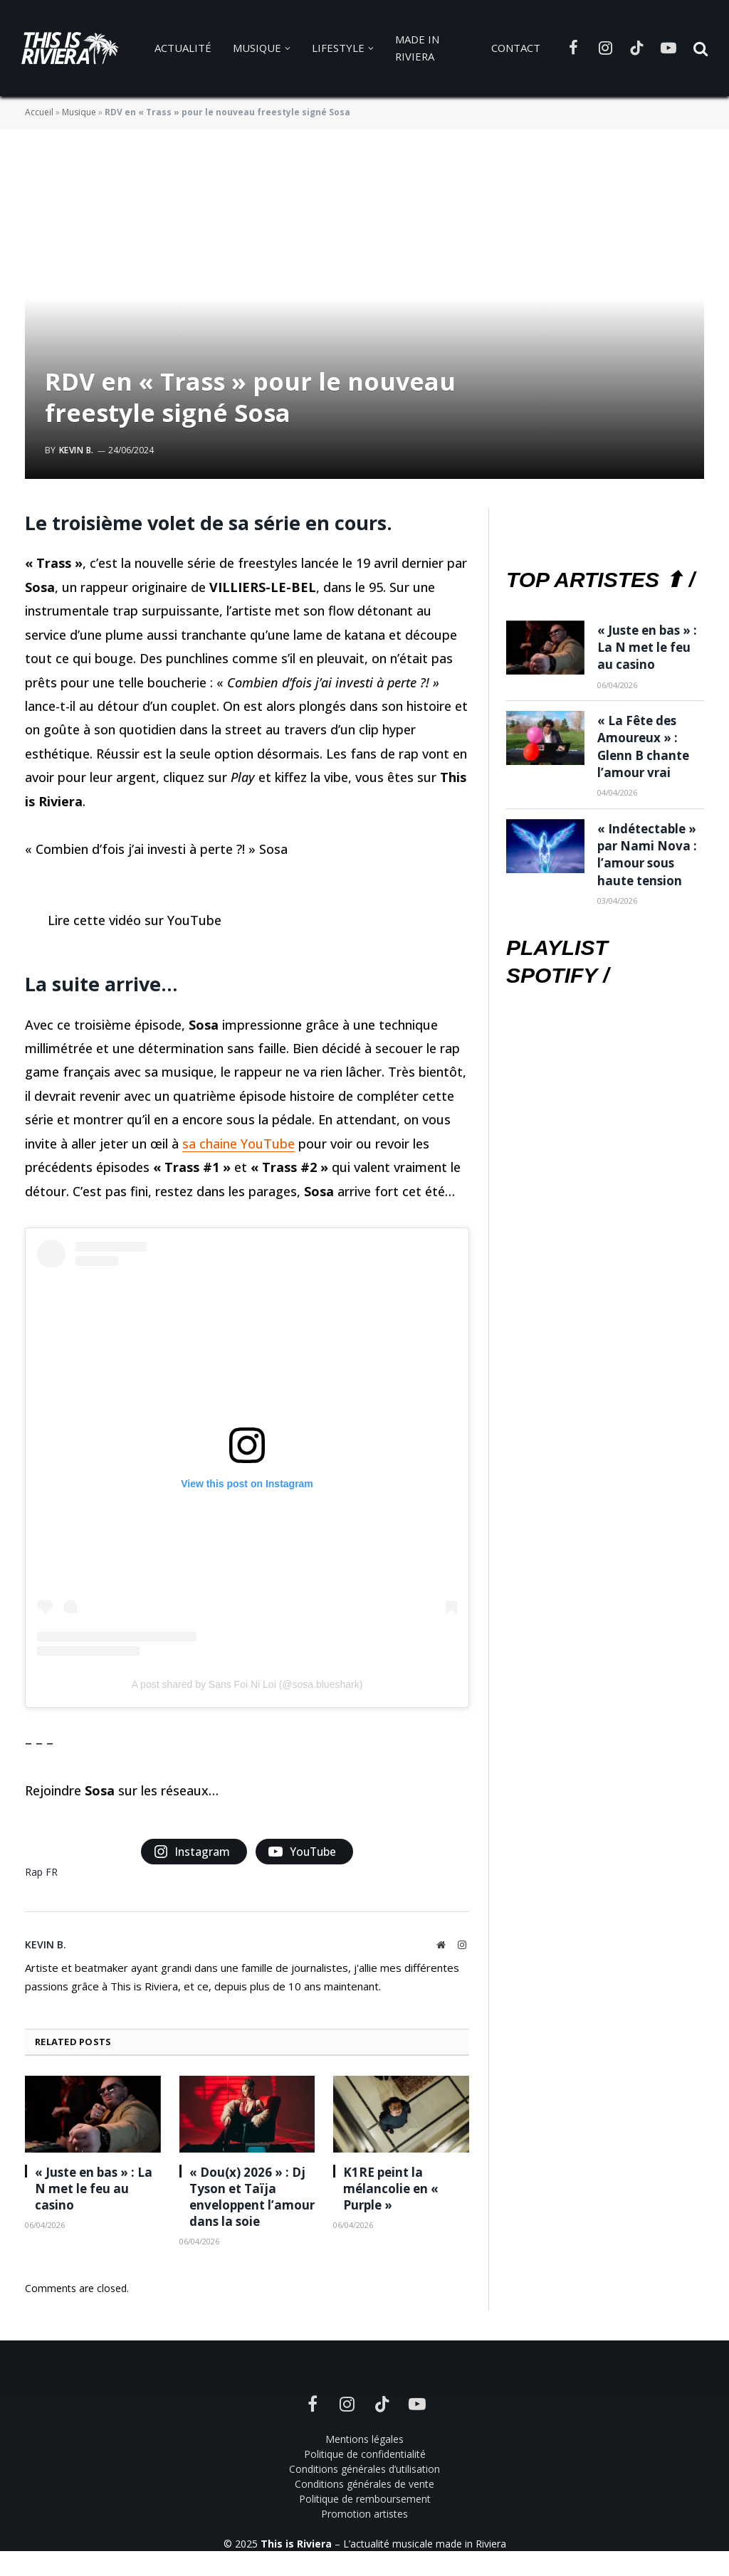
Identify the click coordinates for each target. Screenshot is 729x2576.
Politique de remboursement (365, 2499)
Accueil (39, 112)
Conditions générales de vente (364, 2484)
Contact (515, 48)
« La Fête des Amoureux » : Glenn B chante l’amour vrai (643, 746)
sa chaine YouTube (238, 1143)
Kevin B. (76, 450)
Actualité (182, 48)
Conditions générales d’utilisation (364, 2469)
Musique (257, 48)
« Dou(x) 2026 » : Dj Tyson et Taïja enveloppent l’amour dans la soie (252, 2196)
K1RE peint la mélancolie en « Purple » (391, 2188)
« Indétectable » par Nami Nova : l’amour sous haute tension (647, 854)
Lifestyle (338, 48)
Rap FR (41, 1872)
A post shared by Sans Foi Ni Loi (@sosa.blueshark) (247, 1684)
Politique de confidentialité (365, 2454)
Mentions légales (364, 2439)
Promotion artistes (364, 2513)
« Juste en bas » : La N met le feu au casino (93, 2188)
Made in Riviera (417, 47)
